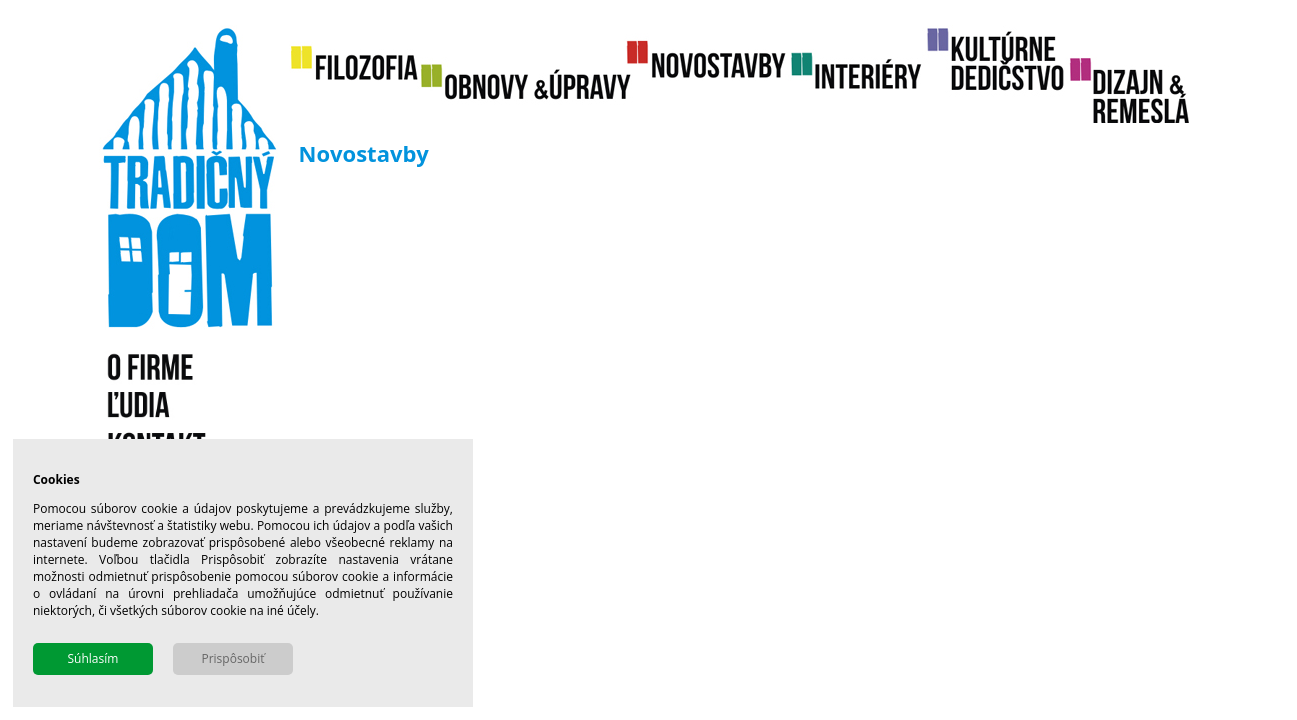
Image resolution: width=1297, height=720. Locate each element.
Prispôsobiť (232, 658)
